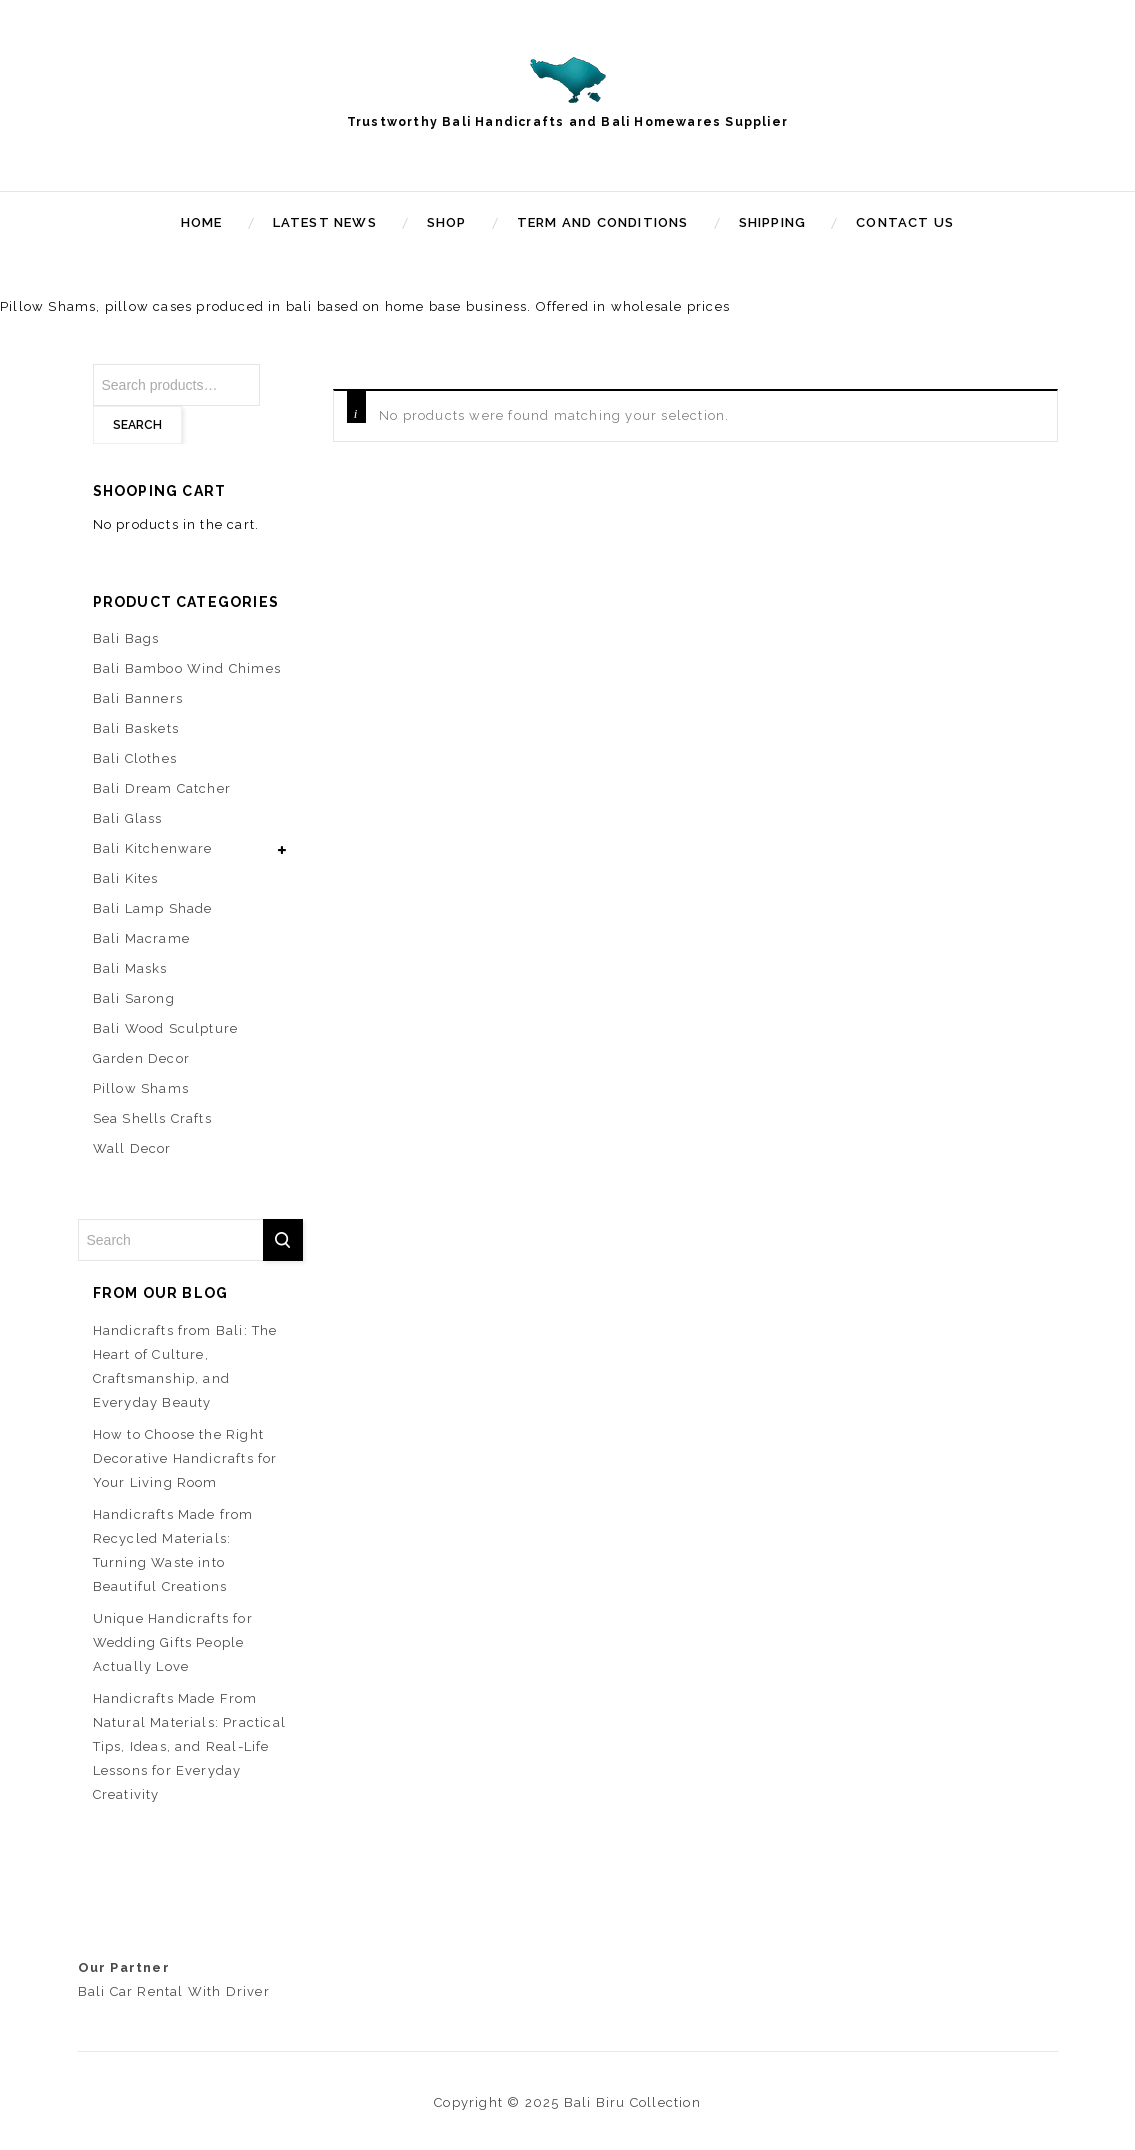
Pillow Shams (141, 1088)
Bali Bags (126, 638)
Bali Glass (128, 818)
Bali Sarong (134, 998)
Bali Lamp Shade (153, 908)
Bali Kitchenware (153, 848)
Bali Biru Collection (632, 2102)
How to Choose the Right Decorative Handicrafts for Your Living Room (185, 1458)
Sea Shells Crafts (152, 1118)
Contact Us (905, 222)
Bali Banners (138, 698)
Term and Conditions (603, 222)
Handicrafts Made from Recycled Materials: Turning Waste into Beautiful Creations (173, 1550)
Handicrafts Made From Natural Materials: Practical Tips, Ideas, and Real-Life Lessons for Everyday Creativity (190, 1746)
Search (137, 425)
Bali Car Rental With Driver (174, 1991)
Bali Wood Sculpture (166, 1028)
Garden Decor (141, 1058)
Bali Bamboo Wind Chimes (187, 668)
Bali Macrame (141, 938)
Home (202, 222)
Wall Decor (132, 1148)
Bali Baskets (136, 728)
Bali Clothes (135, 758)
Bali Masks (130, 968)
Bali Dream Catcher (162, 788)
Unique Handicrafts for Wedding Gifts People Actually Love (173, 1642)
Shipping (773, 222)
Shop (447, 222)
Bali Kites (126, 878)
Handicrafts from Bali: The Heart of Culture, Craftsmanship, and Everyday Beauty (185, 1366)
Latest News (325, 222)
